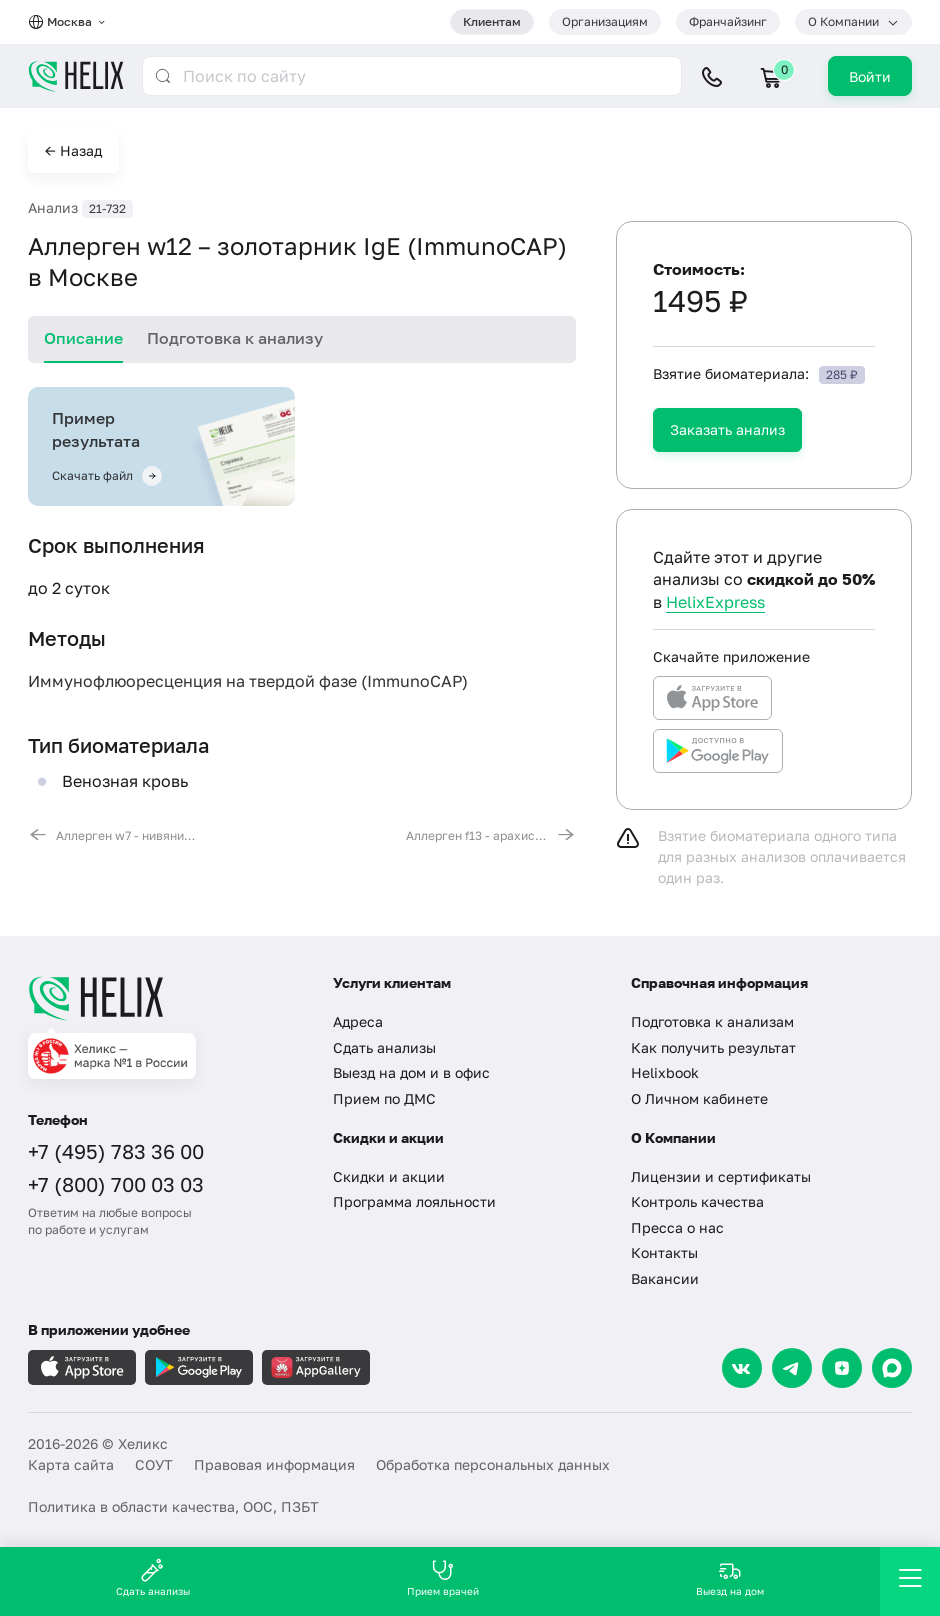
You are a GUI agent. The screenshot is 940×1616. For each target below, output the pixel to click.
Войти (870, 76)
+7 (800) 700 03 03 (116, 1184)
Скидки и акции (389, 1176)
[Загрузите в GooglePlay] (199, 1367)
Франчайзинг (728, 21)
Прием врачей (443, 1577)
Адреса (358, 1021)
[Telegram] (792, 1368)
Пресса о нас (677, 1227)
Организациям (605, 21)
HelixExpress (715, 602)
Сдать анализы (384, 1047)
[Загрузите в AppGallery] (316, 1367)
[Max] (892, 1368)
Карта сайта (71, 1464)
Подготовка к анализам (712, 1021)
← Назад (73, 150)
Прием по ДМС (384, 1098)
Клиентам (492, 21)
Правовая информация (274, 1464)
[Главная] (165, 998)
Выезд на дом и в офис (411, 1072)
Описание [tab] (83, 338)
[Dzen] (842, 1368)
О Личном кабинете (699, 1098)
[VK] (742, 1368)
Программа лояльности (414, 1201)
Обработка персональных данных (493, 1464)
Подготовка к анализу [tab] (235, 338)
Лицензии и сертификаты (721, 1176)
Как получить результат (713, 1047)
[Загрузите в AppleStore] (82, 1367)
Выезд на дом (730, 1577)
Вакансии (665, 1278)
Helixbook (665, 1072)
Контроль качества (697, 1201)
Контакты (664, 1252)
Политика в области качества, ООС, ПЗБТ (173, 1506)
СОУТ (154, 1464)
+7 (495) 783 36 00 (116, 1151)
